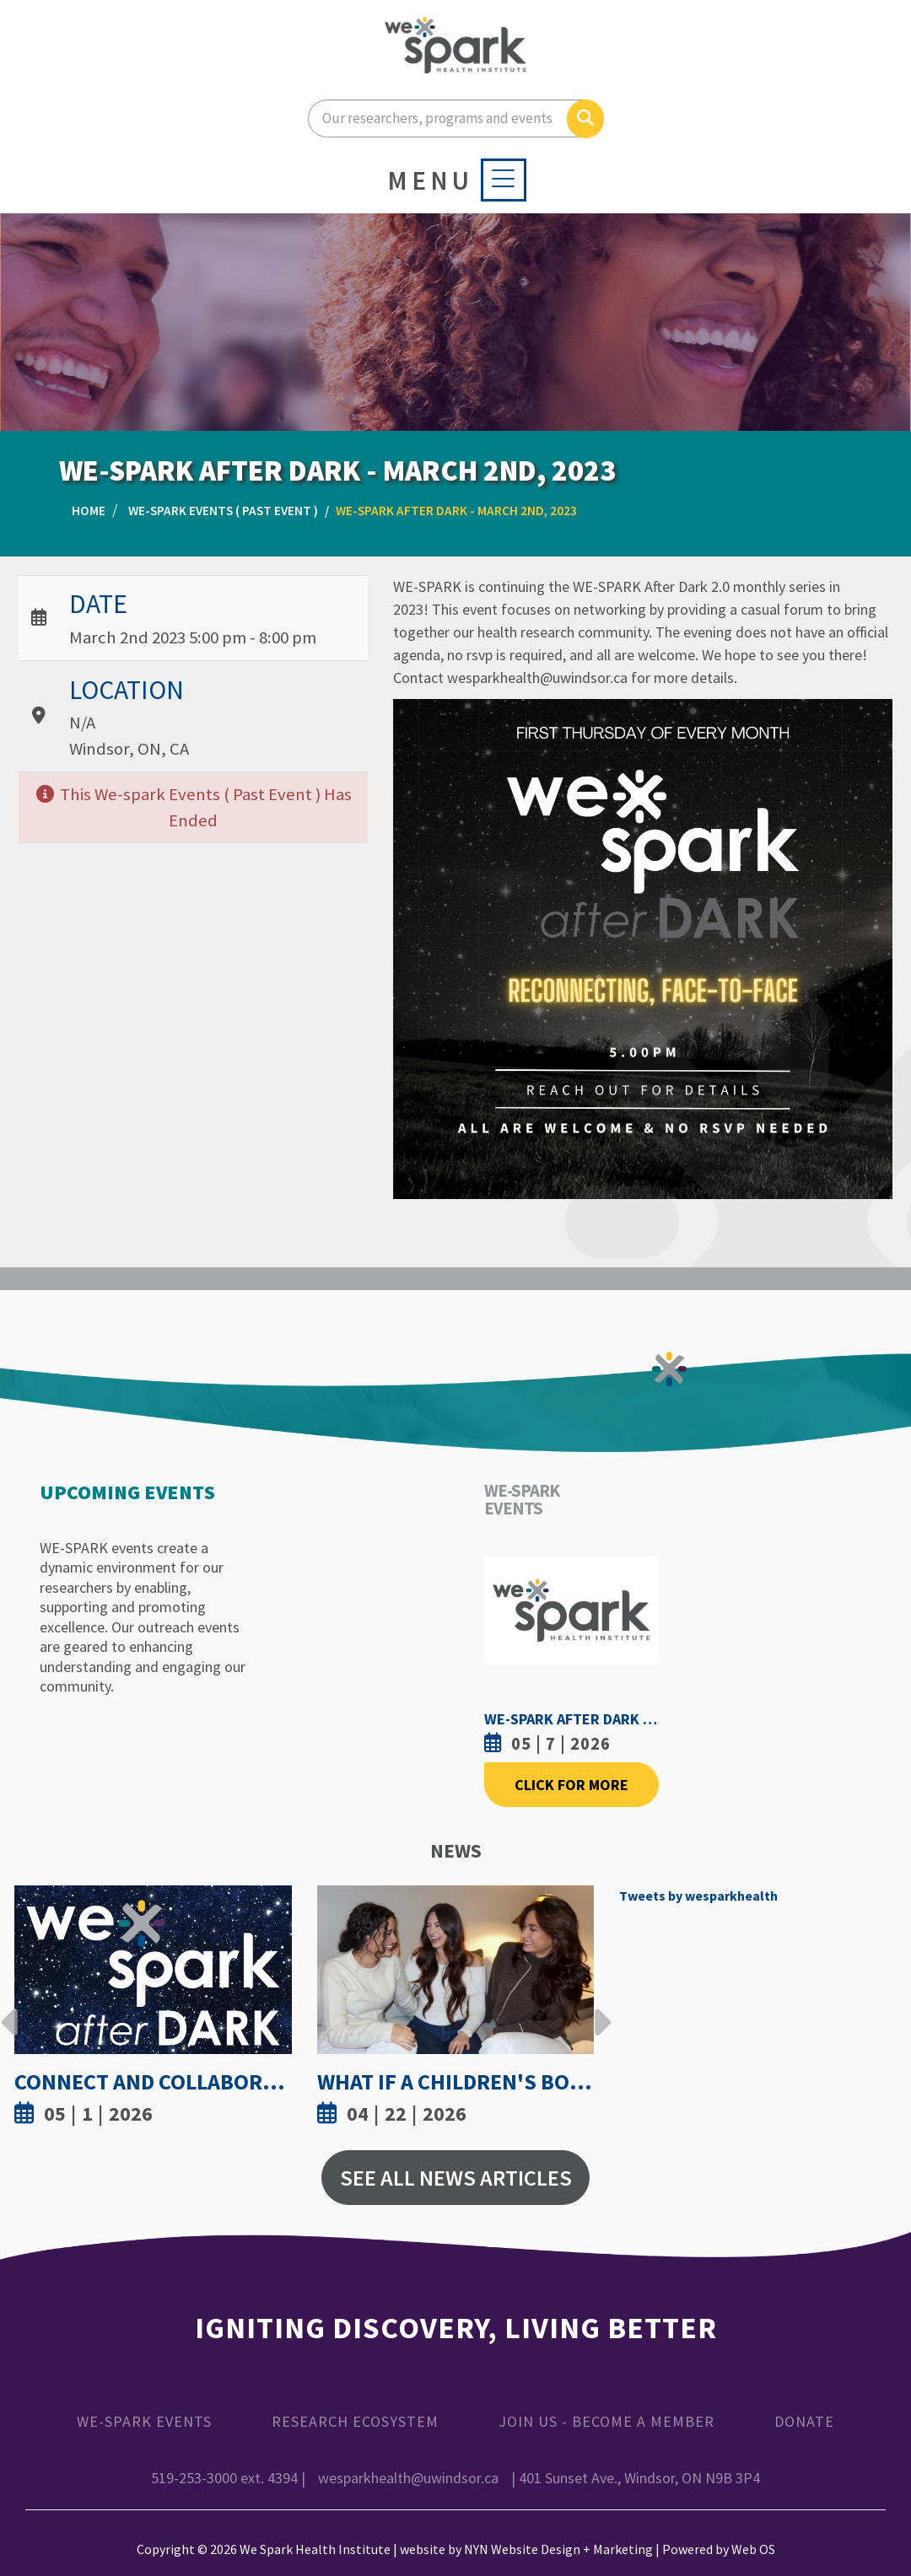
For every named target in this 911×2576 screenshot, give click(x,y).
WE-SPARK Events (144, 2421)
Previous (10, 2009)
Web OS (753, 2549)
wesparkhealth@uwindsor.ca (408, 2477)
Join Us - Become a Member (606, 2421)
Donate (804, 2421)
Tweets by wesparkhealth (698, 1895)
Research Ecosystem (355, 2421)
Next (598, 2009)
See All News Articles (456, 2177)
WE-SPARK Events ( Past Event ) (223, 511)
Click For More (571, 1784)
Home (88, 511)
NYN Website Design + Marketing (558, 2549)
